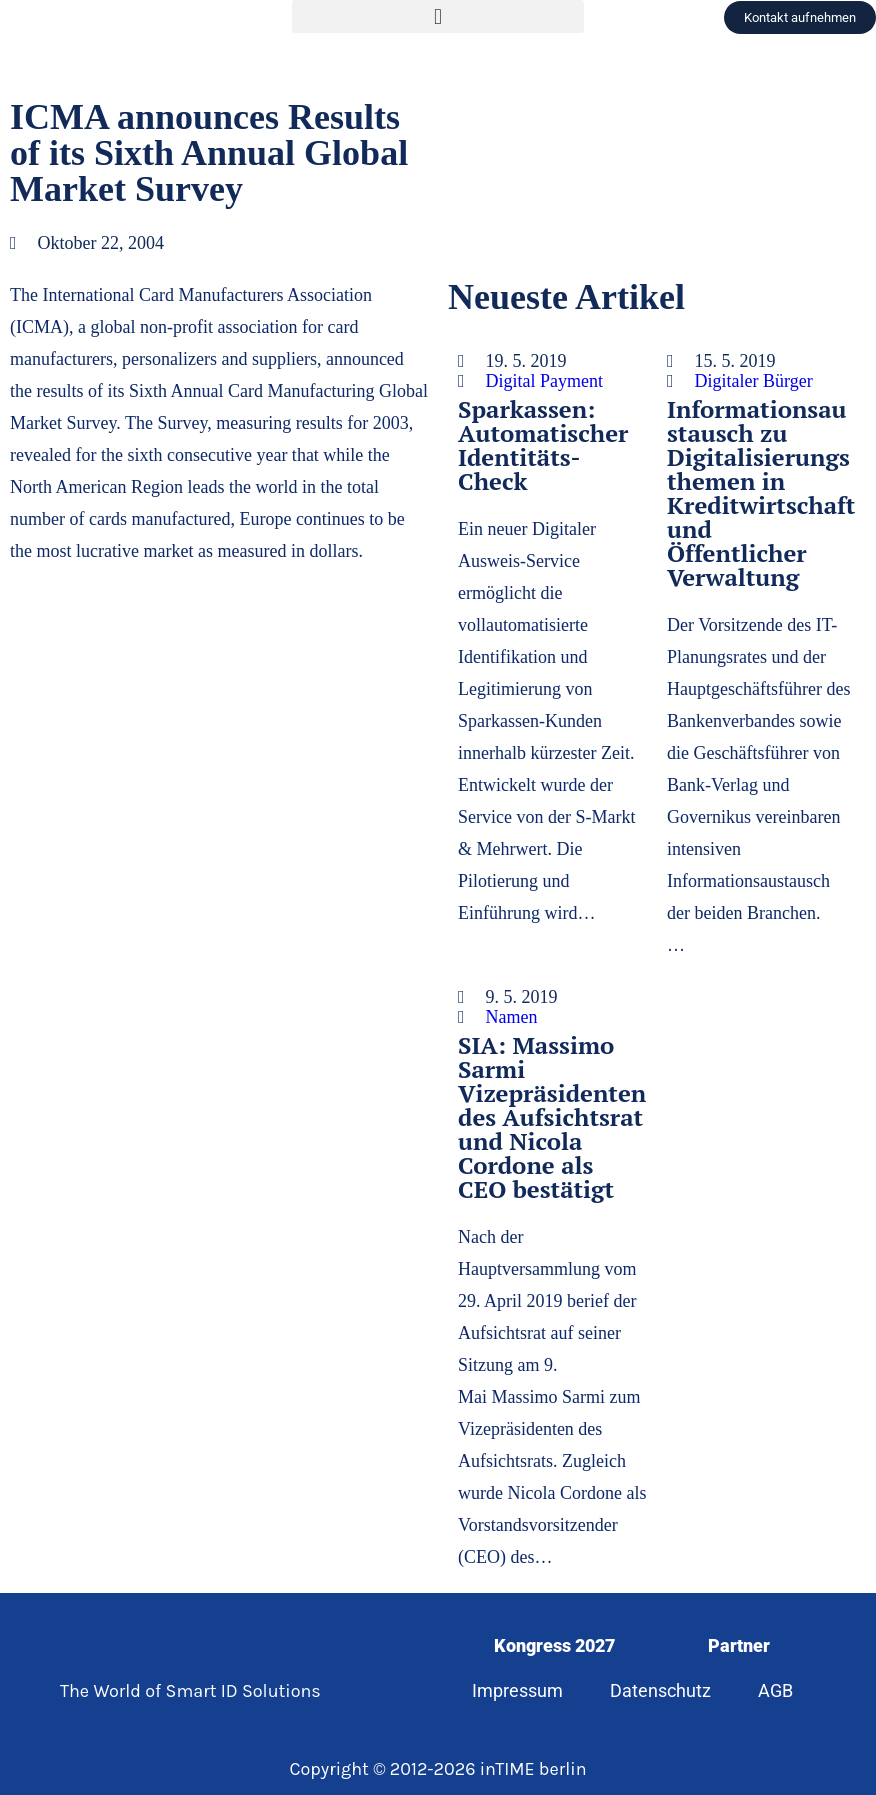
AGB (775, 1690)
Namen (512, 1017)
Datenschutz (660, 1690)
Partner (739, 1645)
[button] (438, 16)
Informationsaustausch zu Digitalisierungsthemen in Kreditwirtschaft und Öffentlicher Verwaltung (761, 493)
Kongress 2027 (554, 1645)
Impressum (517, 1690)
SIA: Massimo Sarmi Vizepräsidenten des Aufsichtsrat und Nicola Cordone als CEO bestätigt (552, 1117)
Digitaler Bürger (754, 381)
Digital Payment (544, 381)
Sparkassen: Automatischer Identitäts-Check (543, 445)
